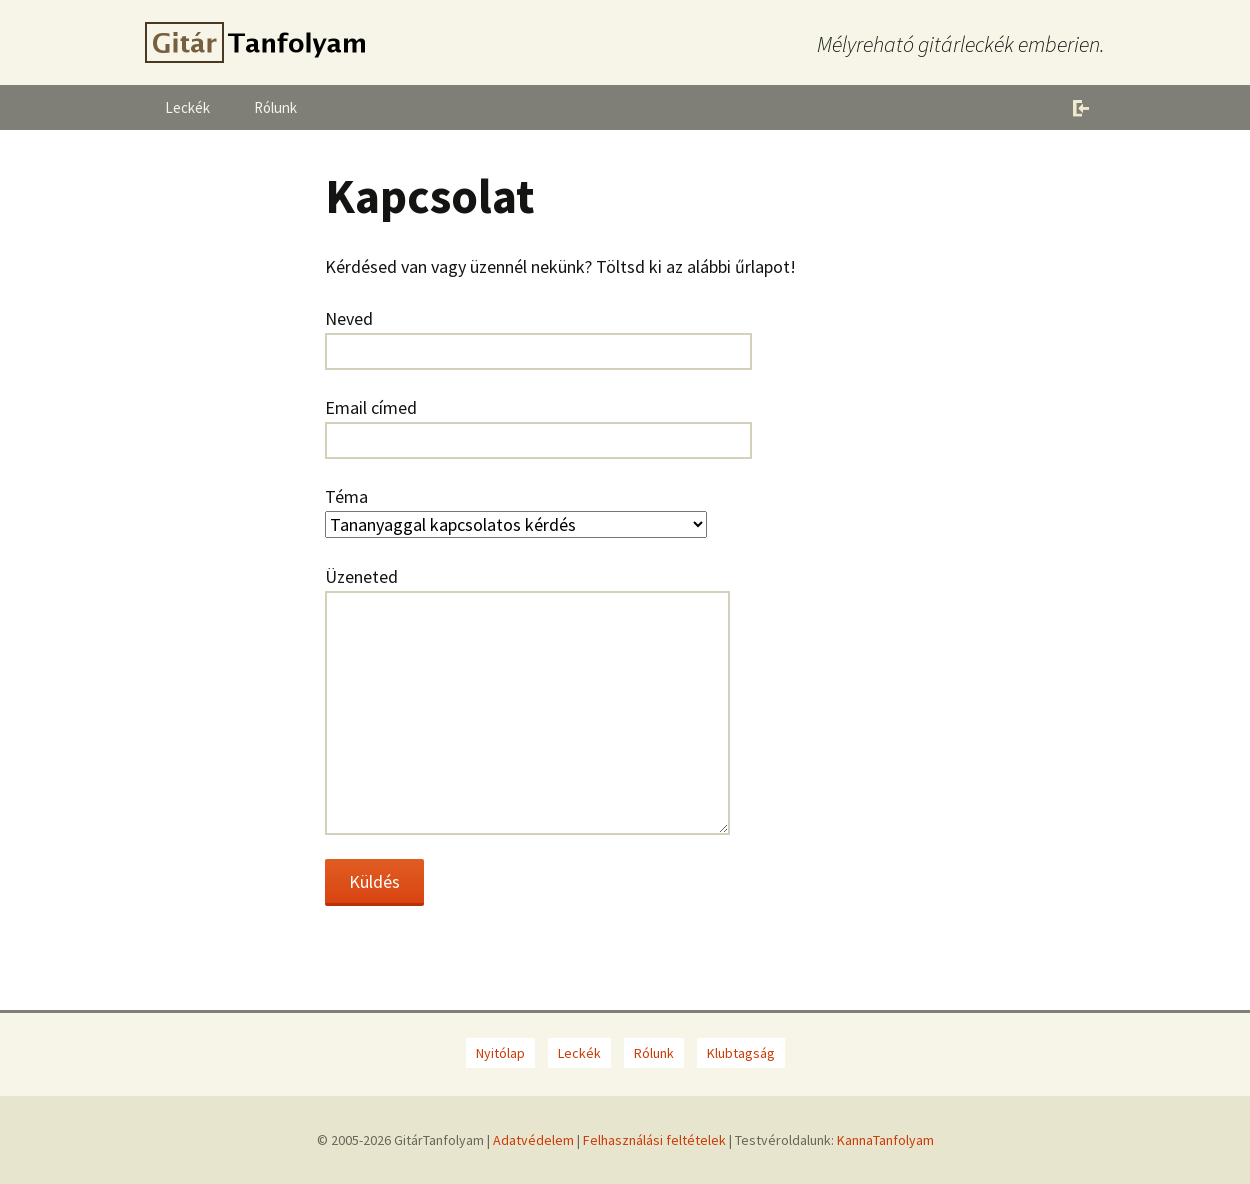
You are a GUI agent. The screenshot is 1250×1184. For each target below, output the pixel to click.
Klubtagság (741, 1053)
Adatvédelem (533, 1140)
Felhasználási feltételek (654, 1140)
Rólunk (275, 107)
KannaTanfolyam (885, 1140)
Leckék (187, 107)
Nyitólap (500, 1053)
